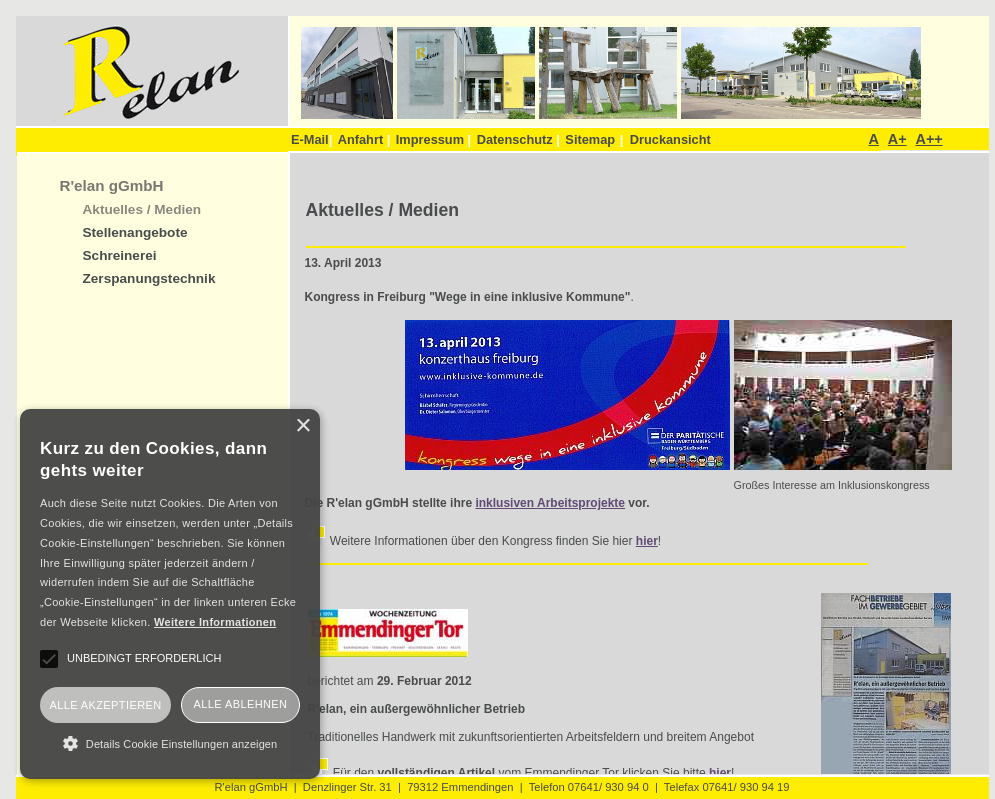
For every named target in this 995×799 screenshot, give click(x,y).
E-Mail (311, 139)
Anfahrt (364, 139)
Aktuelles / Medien (142, 209)
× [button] (302, 426)
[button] (170, 743)
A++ (928, 139)
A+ (897, 139)
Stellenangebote (135, 232)
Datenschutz (518, 139)
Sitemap (590, 139)
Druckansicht (670, 139)
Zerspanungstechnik (149, 278)
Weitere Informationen (215, 622)
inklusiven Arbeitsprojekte (550, 503)
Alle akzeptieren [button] (105, 705)
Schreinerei (120, 255)
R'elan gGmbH (112, 185)
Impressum (433, 139)
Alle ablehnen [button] (241, 704)
